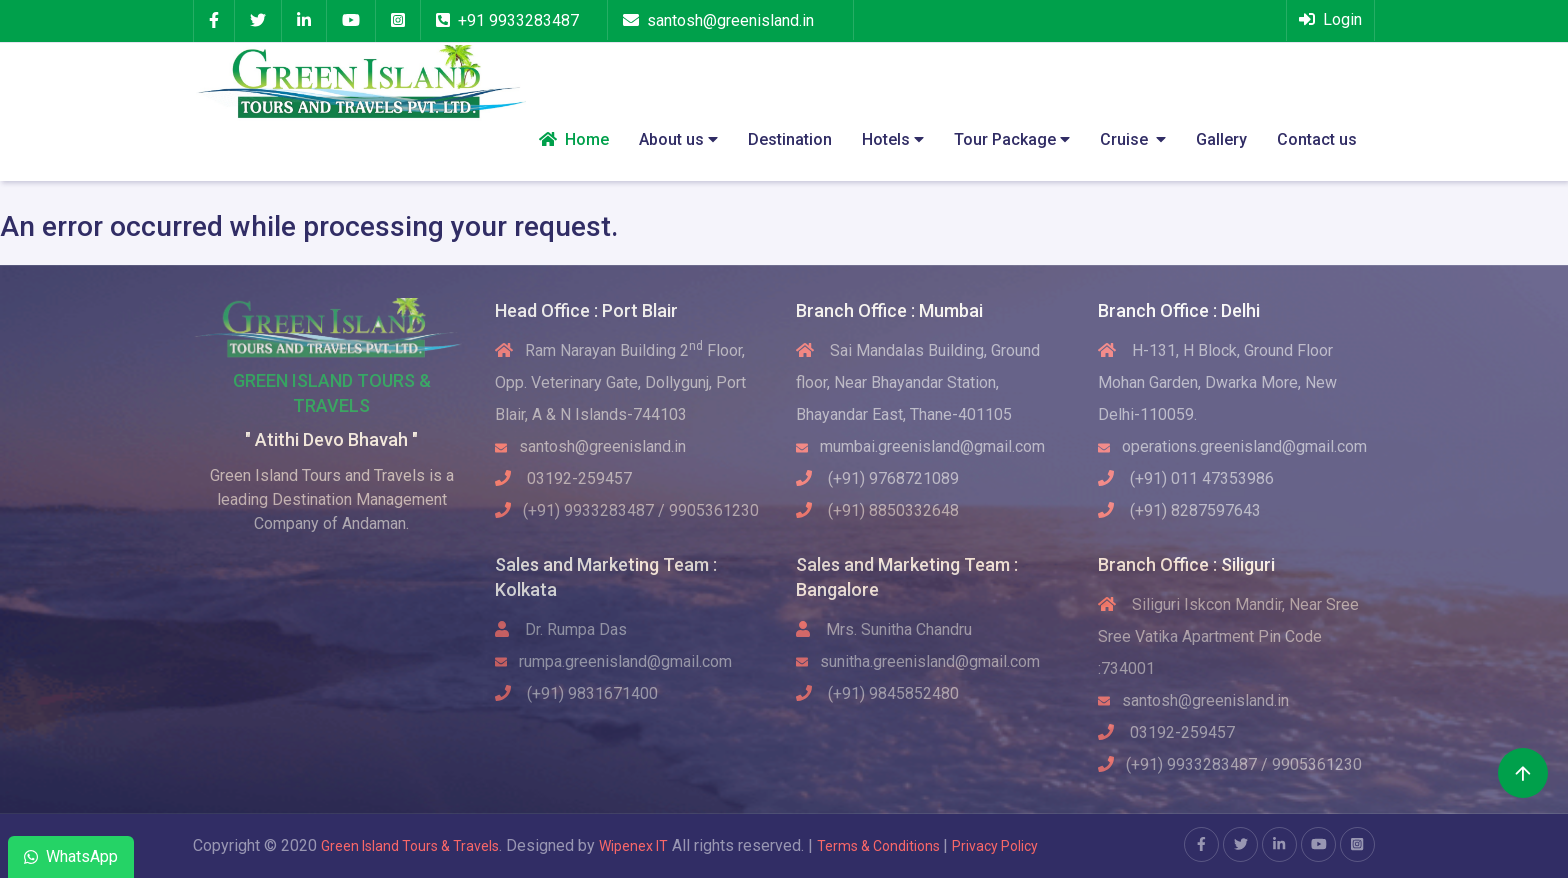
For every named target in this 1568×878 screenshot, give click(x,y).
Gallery (1221, 139)
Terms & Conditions (880, 846)
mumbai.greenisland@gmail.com (920, 446)
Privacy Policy (995, 846)
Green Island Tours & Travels (410, 846)
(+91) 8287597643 (1179, 510)
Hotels (893, 139)
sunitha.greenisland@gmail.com (918, 661)
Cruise (1133, 139)
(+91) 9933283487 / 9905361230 (627, 510)
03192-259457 (563, 478)
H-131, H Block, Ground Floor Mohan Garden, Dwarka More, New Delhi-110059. (1217, 382)
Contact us (1317, 139)
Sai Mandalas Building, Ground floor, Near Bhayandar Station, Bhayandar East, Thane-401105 (918, 382)
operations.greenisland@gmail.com (1232, 446)
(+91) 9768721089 (877, 478)
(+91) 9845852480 (877, 693)
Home (574, 139)
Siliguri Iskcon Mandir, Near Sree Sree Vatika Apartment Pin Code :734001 (1228, 636)
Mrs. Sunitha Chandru (884, 629)
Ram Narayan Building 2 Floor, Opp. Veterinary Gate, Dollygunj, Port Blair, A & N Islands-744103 (620, 382)
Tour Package (1012, 139)
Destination (790, 139)
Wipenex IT (633, 846)
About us (678, 139)
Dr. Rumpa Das (561, 629)
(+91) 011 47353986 (1186, 478)
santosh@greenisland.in (730, 20)
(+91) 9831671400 (576, 693)
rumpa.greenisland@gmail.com (613, 661)
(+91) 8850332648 (877, 510)
